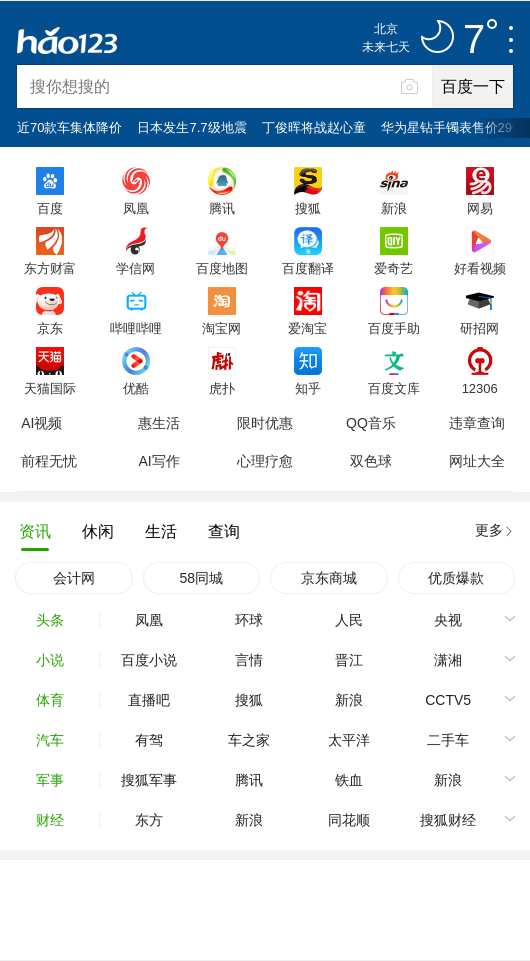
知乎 (308, 388)
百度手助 (394, 328)
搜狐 (308, 208)
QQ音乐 (371, 423)
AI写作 (158, 461)
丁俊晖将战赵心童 (314, 127)
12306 (480, 388)
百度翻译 (308, 268)
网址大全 (477, 461)
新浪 (394, 208)
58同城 (201, 578)
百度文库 (394, 388)
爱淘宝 (307, 328)
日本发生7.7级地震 (191, 127)
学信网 (135, 268)
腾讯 (222, 208)
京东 (50, 328)
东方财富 (50, 268)
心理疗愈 (265, 461)
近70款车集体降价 (69, 127)
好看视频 (480, 268)
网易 (480, 208)
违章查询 (477, 423)
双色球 (371, 461)
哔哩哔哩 (136, 328)
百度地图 (222, 268)
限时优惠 (265, 423)
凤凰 (136, 208)
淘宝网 (221, 328)
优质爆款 (456, 578)
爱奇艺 (393, 268)
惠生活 (159, 423)
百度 (50, 208)
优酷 (136, 388)
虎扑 (222, 388)
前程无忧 (49, 461)
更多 (489, 530)
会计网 (74, 578)
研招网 (479, 328)
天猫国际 (50, 388)
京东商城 (329, 578)
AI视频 (41, 423)
